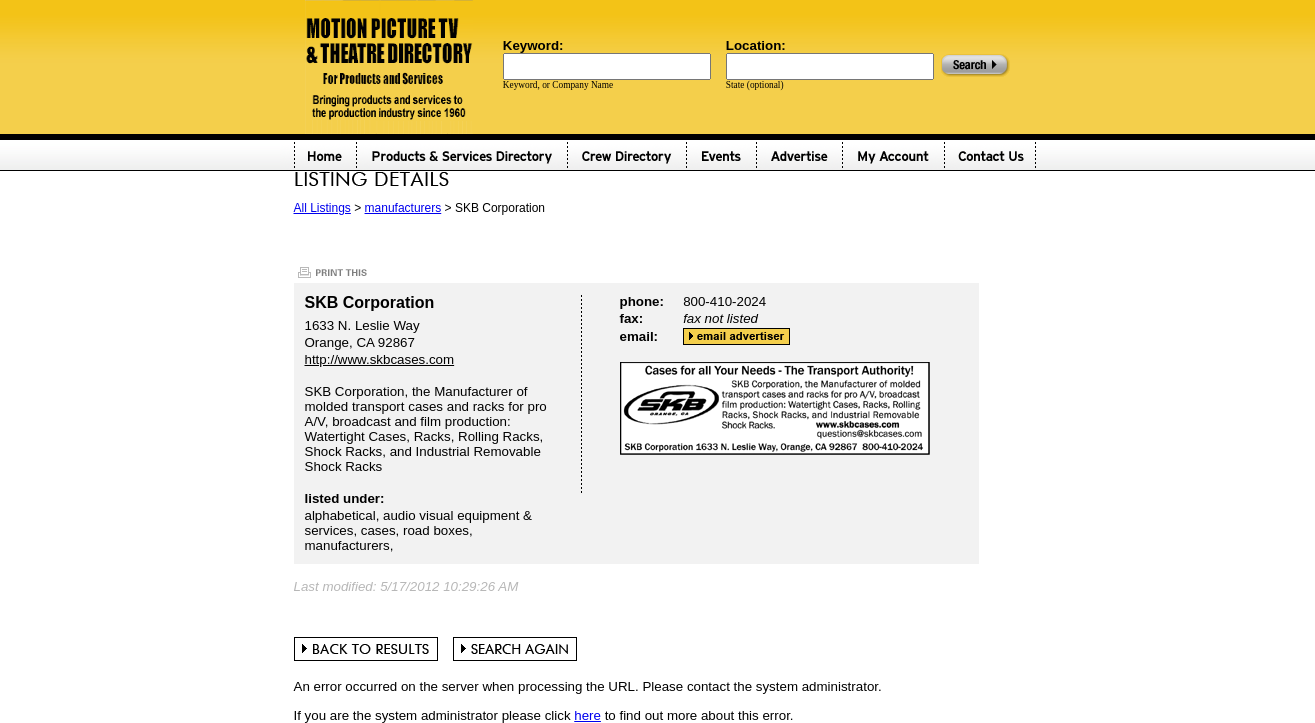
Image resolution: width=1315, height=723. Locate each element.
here (587, 715)
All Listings (322, 208)
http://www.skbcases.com (380, 359)
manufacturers (403, 208)
